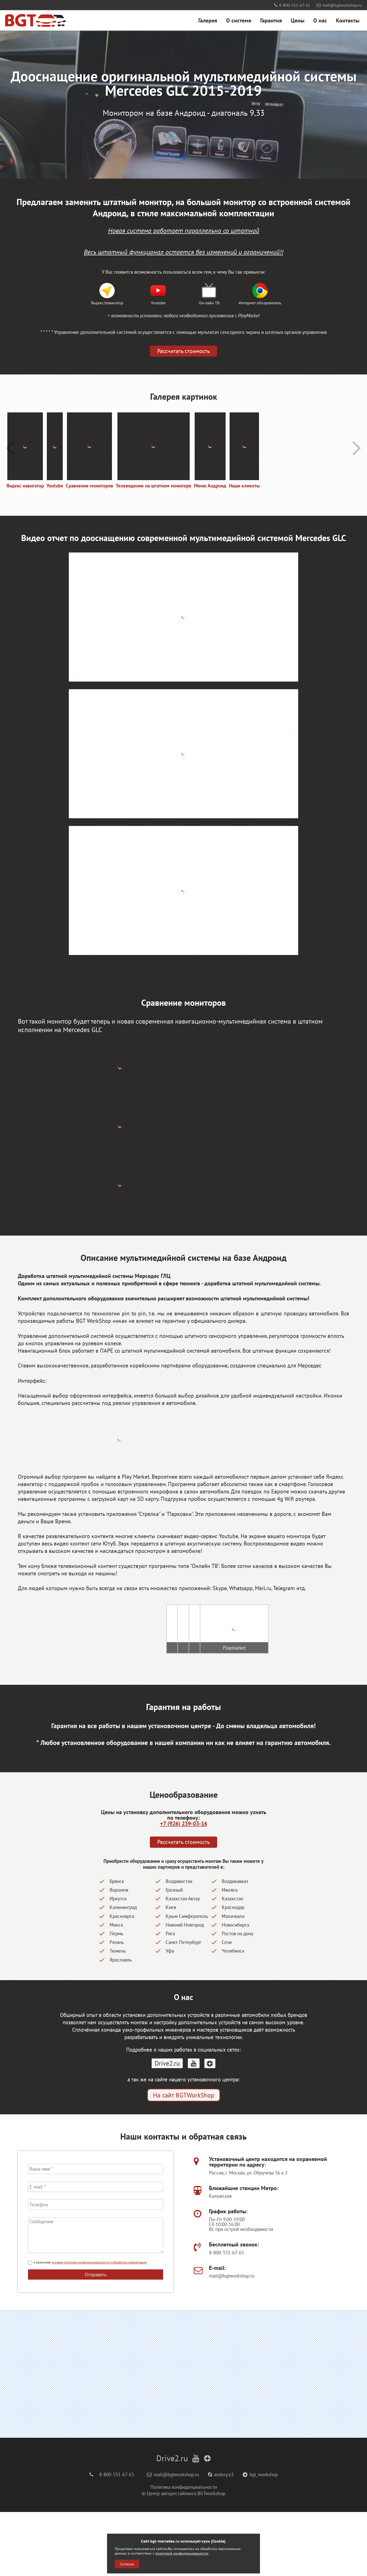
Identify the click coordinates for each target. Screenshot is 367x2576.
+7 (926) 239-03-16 (183, 1887)
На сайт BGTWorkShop (183, 2159)
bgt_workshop (260, 2538)
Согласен (127, 2564)
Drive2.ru (167, 2127)
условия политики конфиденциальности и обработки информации (99, 2326)
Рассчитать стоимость (183, 351)
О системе (238, 20)
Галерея (207, 20)
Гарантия (271, 20)
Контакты (347, 20)
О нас (320, 20)
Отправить (96, 2338)
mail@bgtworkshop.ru (339, 5)
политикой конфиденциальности (181, 2553)
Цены (297, 20)
